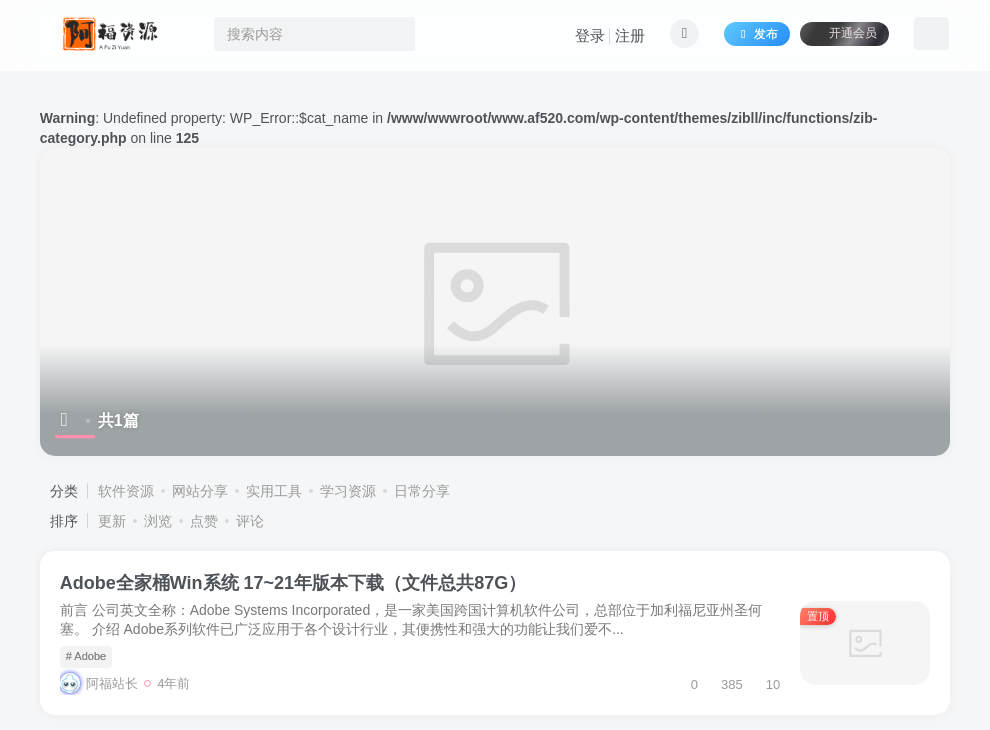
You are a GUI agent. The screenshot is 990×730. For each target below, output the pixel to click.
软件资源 (126, 491)
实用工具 (274, 491)
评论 (250, 521)
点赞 (204, 521)
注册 (630, 35)
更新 (112, 521)
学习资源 (348, 491)
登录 (590, 35)
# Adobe (86, 656)
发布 (757, 34)
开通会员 (844, 32)
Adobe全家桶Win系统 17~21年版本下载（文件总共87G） (293, 583)
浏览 (158, 521)
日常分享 (422, 491)
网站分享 (200, 491)
